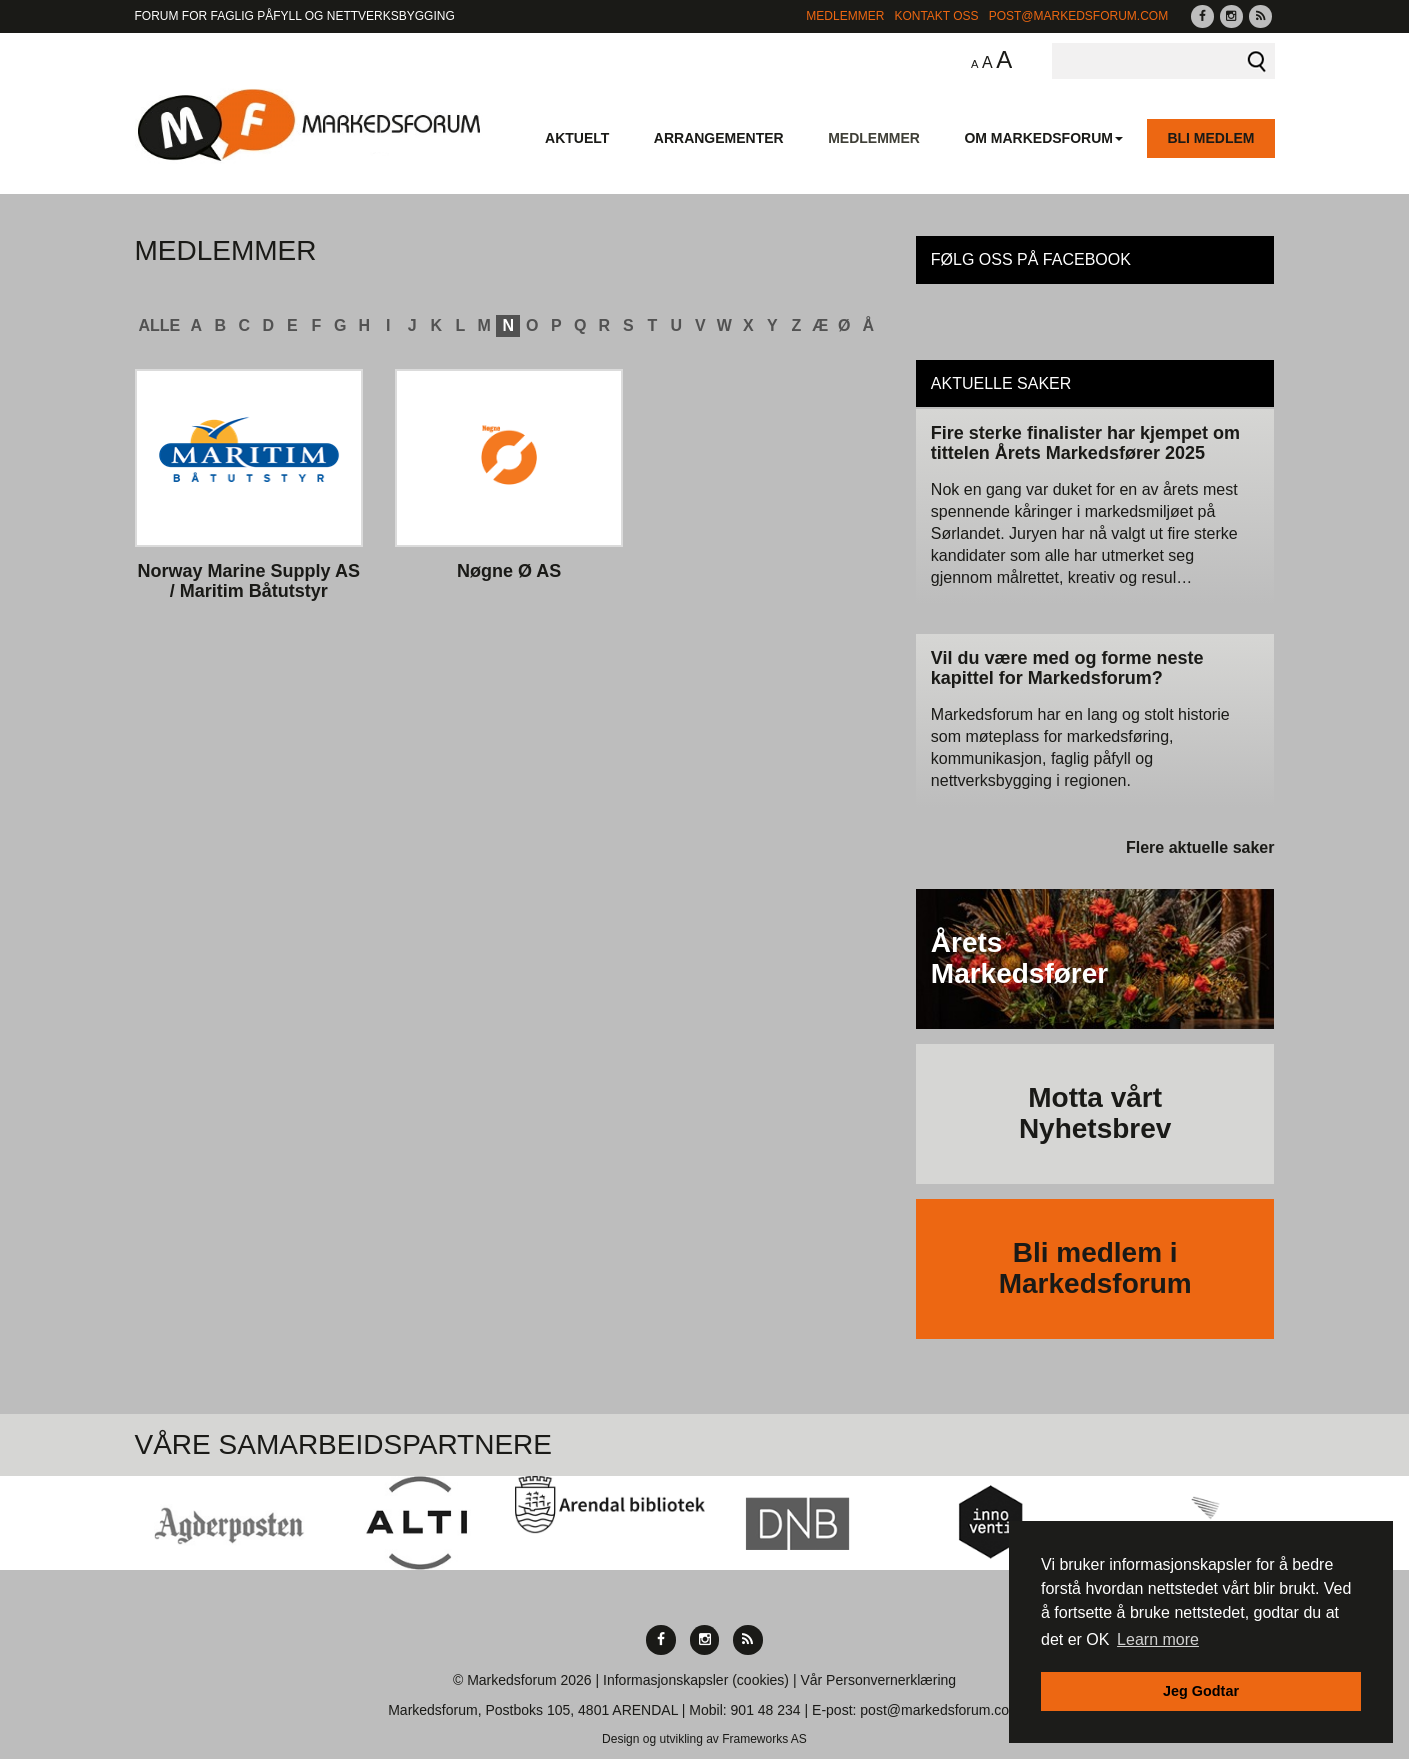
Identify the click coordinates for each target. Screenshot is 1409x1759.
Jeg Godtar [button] (1201, 1691)
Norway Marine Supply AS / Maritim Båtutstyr (249, 581)
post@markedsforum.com (1079, 16)
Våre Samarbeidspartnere (344, 1444)
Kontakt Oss (936, 16)
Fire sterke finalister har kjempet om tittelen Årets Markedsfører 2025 (1085, 443)
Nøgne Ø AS (509, 571)
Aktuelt (577, 138)
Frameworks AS (764, 1739)
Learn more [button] (1158, 1639)
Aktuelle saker (1001, 383)
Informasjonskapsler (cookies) (696, 1680)
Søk (1257, 61)
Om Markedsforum (1043, 138)
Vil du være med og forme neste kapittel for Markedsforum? (1067, 668)
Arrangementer (719, 138)
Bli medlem (1210, 138)
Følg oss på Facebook (1031, 259)
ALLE (160, 325)
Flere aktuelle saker (1200, 847)
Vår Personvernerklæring (878, 1680)
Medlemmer (845, 16)
